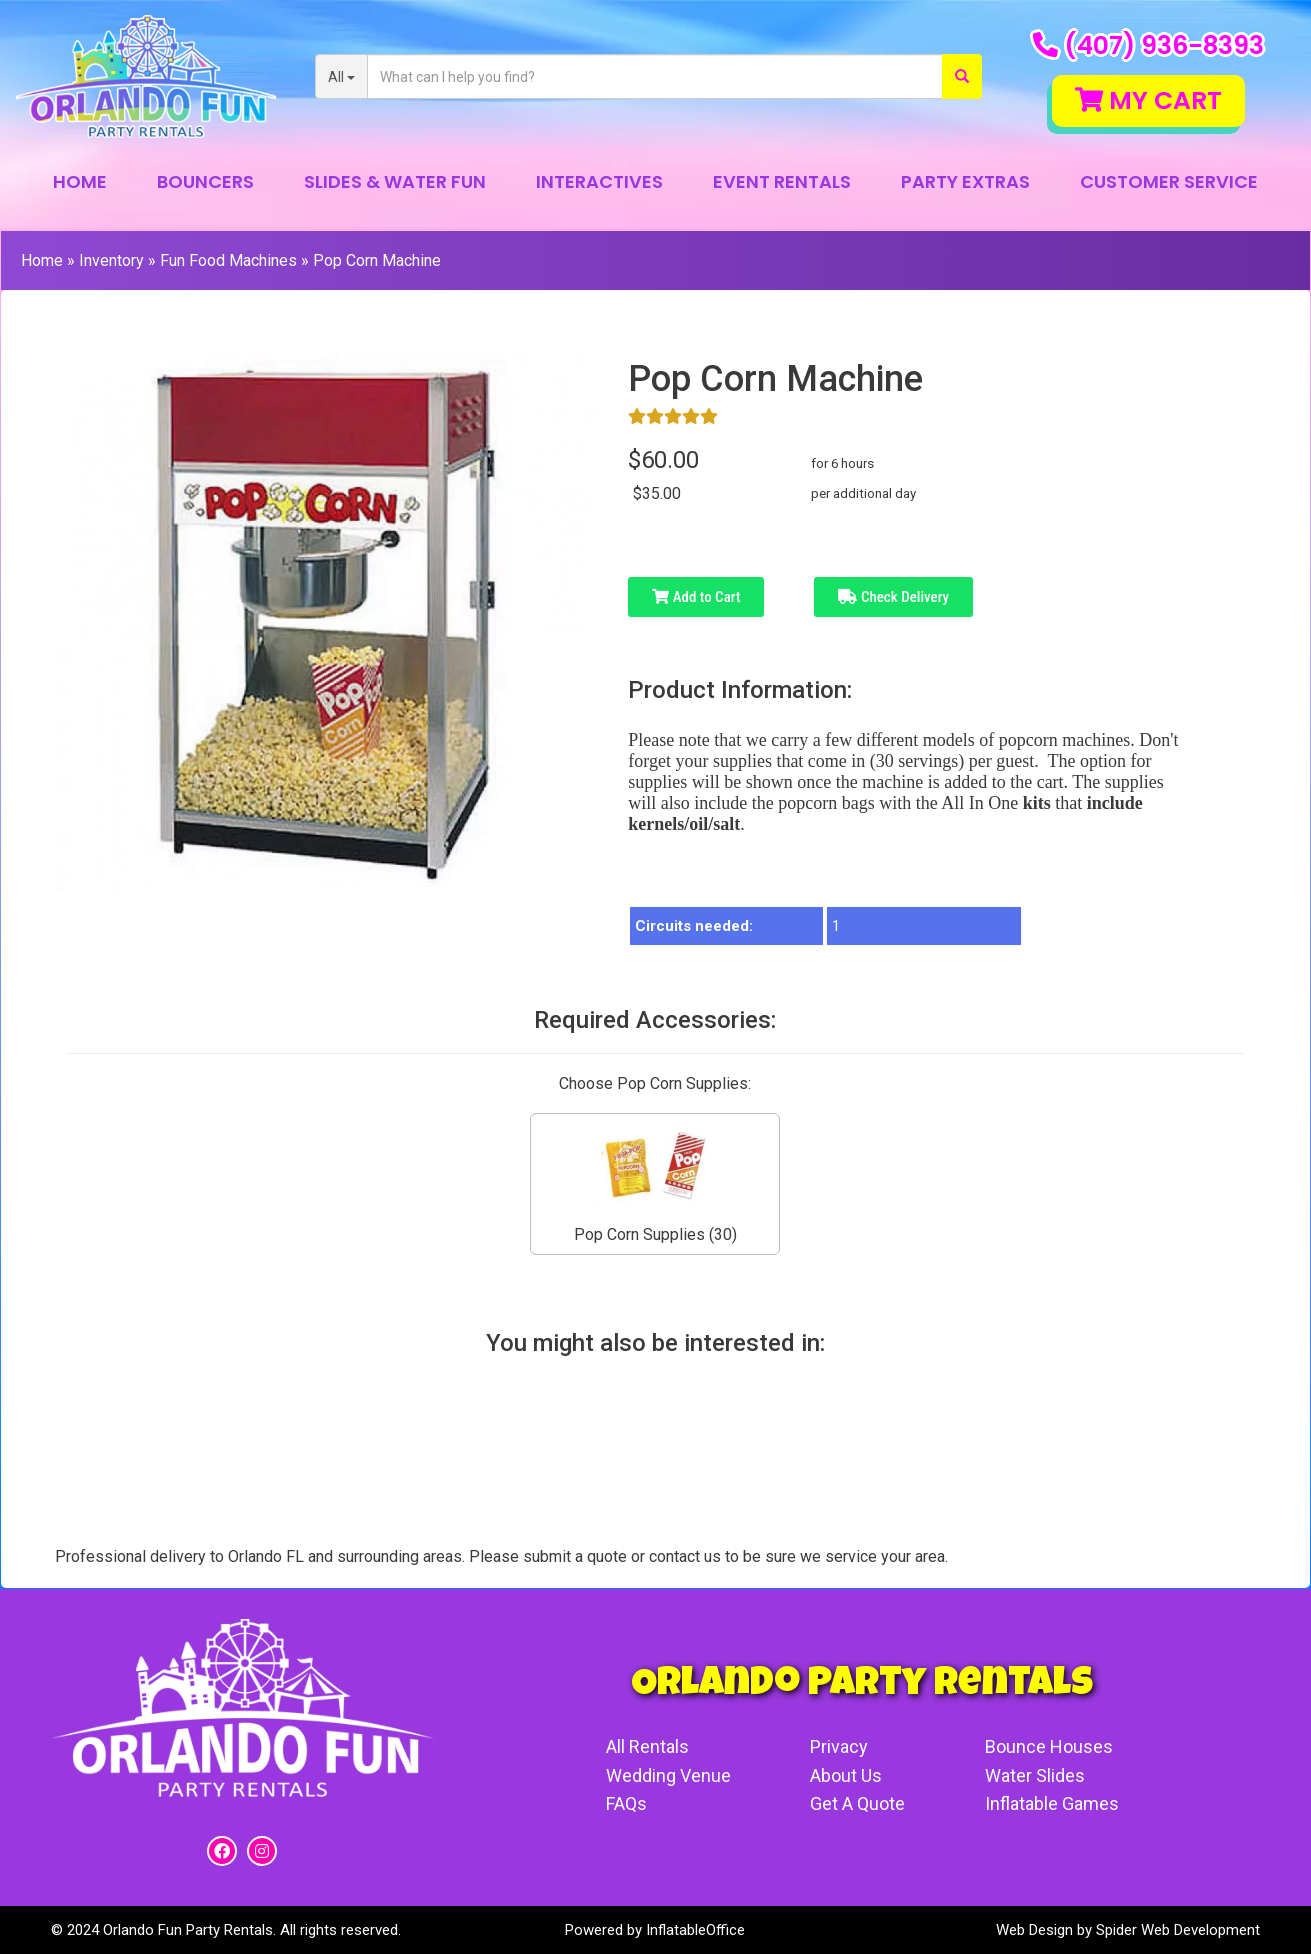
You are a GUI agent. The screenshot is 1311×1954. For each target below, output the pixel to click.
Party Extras (965, 181)
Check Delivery (893, 597)
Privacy (839, 1746)
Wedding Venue (668, 1775)
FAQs (626, 1803)
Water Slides (1035, 1775)
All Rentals (647, 1746)
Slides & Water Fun (395, 181)
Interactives (599, 181)
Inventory (111, 260)
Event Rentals (782, 181)
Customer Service (1169, 181)
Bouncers (205, 181)
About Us (846, 1775)
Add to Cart (696, 597)
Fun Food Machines (228, 260)
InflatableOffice (695, 1930)
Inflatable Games (1052, 1803)
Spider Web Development (1178, 1930)
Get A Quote (857, 1803)
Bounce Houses (1049, 1746)
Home (80, 181)
